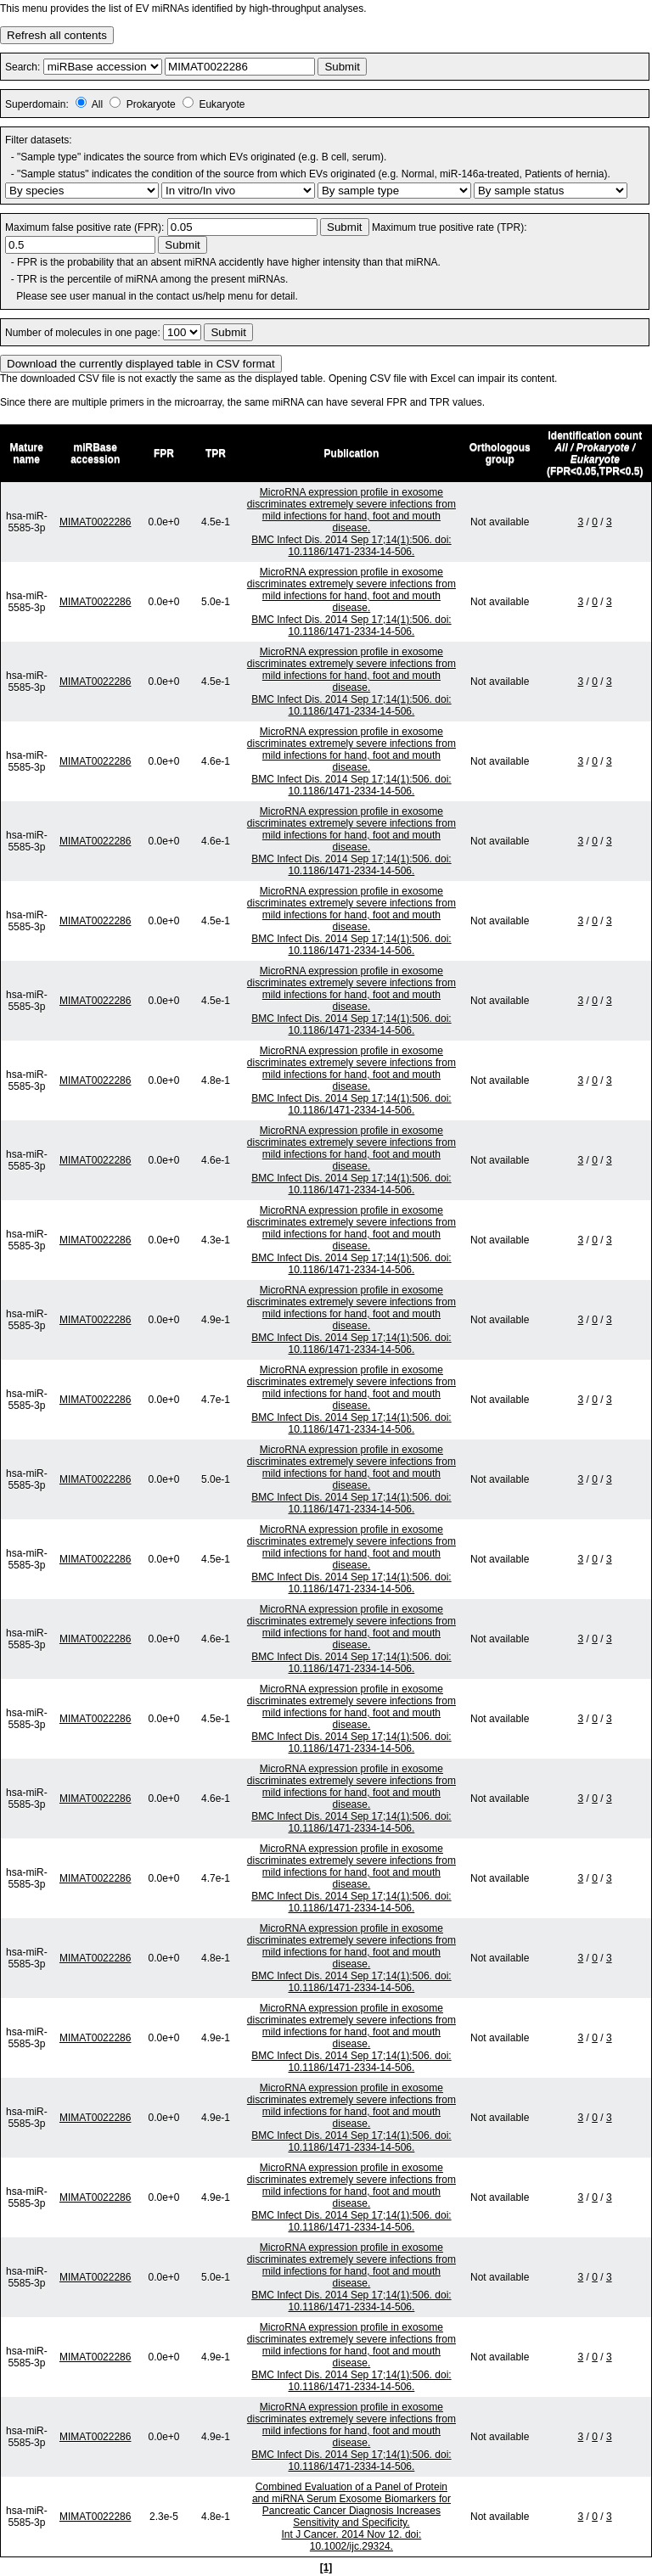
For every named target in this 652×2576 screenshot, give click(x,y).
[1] (326, 2567)
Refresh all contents (57, 35)
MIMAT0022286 (95, 522)
